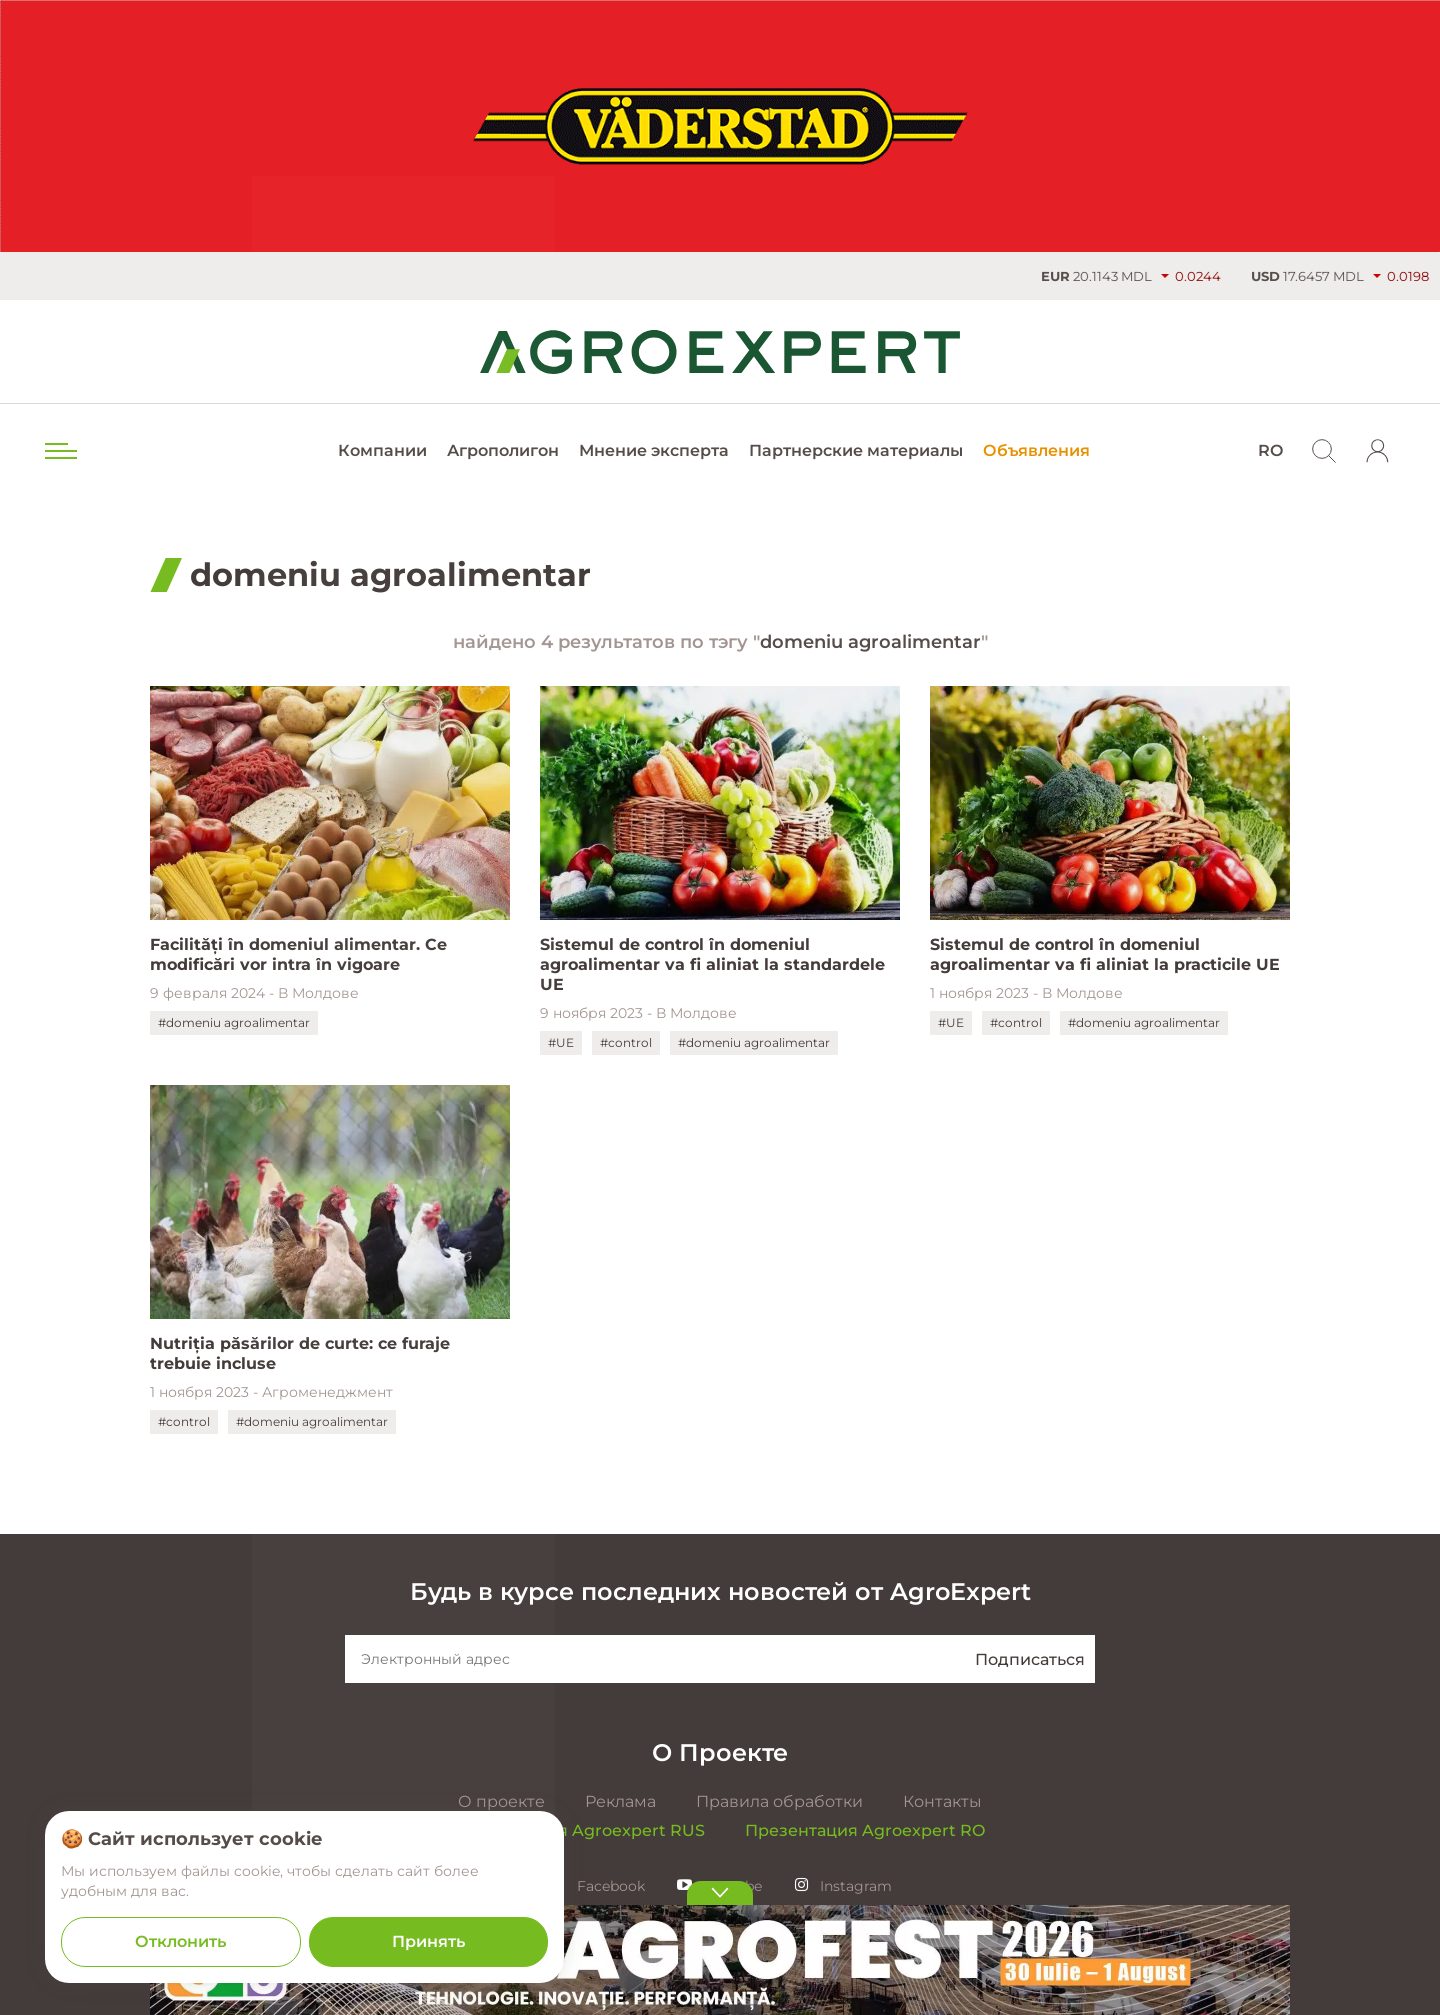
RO (1270, 450)
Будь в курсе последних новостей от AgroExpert (720, 1591)
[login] (1378, 451)
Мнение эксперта (654, 450)
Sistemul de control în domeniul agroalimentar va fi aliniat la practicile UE (1105, 954)
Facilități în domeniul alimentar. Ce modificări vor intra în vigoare (298, 954)
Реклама (620, 1801)
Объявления (1036, 450)
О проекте (501, 1801)
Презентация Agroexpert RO (865, 1830)
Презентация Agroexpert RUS (580, 1830)
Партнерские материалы (856, 450)
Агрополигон (503, 450)
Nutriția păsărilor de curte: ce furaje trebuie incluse (300, 1353)
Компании (382, 450)
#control (626, 1042)
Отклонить (180, 1941)
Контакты (942, 1801)
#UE (561, 1042)
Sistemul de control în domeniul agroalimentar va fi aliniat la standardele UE (712, 964)
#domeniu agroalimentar (234, 1022)
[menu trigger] (59, 451)
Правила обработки (779, 1801)
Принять (428, 1941)
